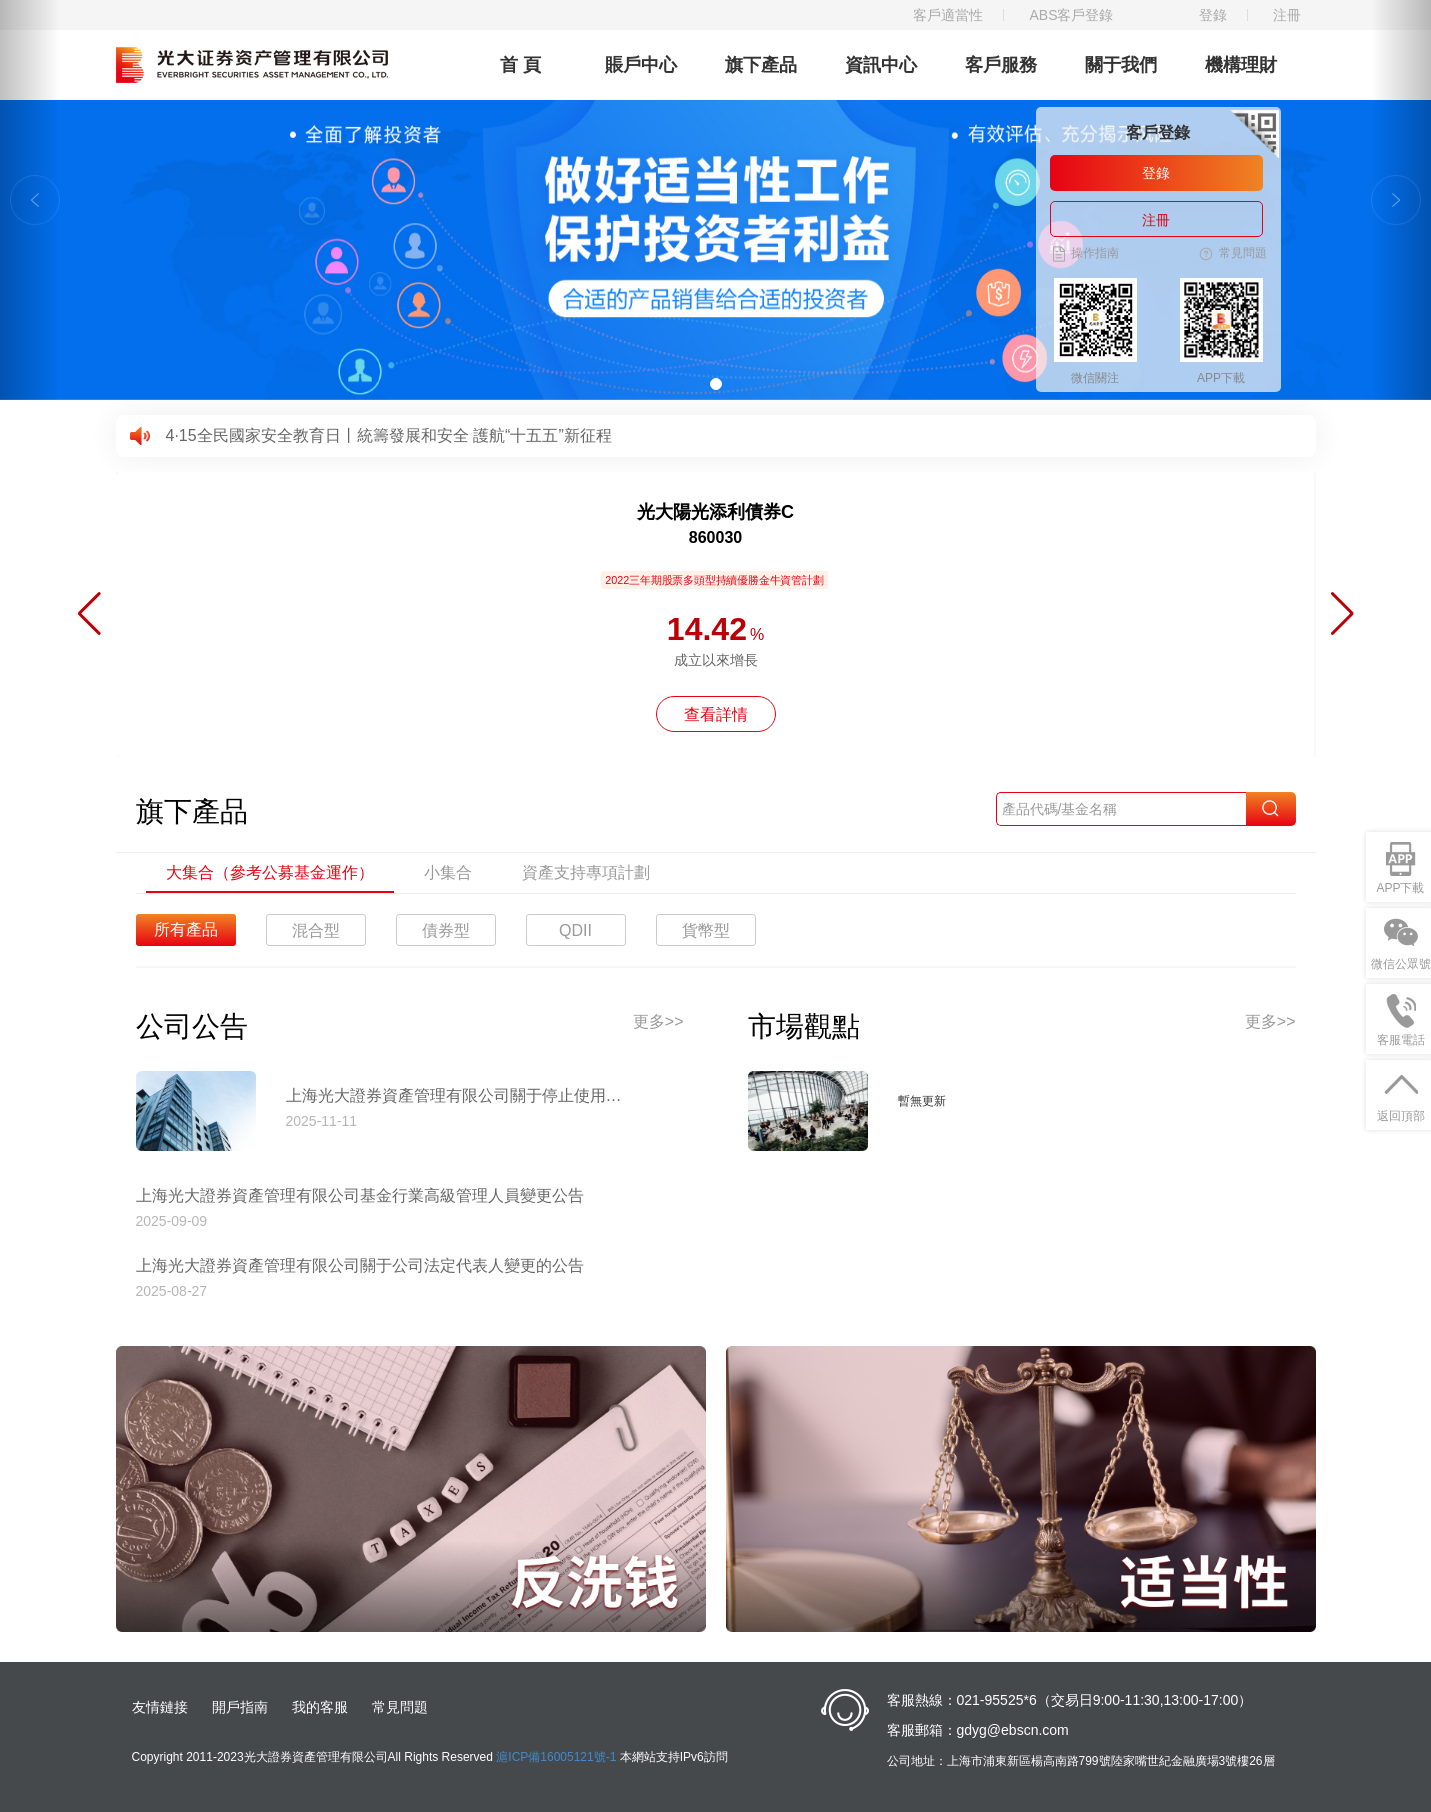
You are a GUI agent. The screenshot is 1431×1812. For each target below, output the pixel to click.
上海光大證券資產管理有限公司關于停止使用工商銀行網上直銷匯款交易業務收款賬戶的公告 (461, 1095)
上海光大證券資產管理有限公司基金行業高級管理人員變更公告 (360, 1195)
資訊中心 (881, 65)
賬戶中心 (641, 65)
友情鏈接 (160, 1707)
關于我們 (1121, 65)
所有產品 (186, 929)
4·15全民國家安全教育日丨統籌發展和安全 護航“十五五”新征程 (389, 435)
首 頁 (520, 65)
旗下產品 (761, 65)
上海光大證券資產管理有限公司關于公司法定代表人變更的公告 (360, 1265)
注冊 (1287, 15)
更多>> (658, 1021)
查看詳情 (716, 714)
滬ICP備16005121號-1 (556, 1757)
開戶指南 (240, 1707)
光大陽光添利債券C (715, 512)
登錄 (1213, 15)
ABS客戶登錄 (1071, 15)
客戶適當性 (948, 15)
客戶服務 (1001, 65)
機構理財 (1241, 65)
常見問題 (400, 1707)
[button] (30, 200)
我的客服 (320, 1707)
